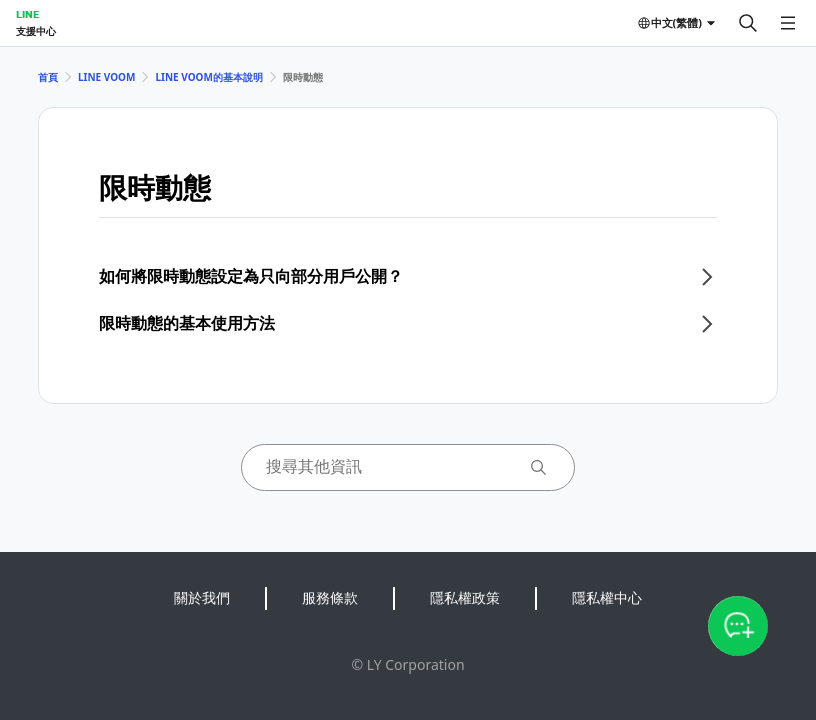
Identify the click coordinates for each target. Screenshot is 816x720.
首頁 (48, 77)
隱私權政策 (465, 597)
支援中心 (36, 31)
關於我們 (202, 597)
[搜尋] (748, 23)
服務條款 (330, 597)
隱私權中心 (607, 597)
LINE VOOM (106, 77)
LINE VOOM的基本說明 (208, 77)
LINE (27, 14)
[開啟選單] (788, 23)
